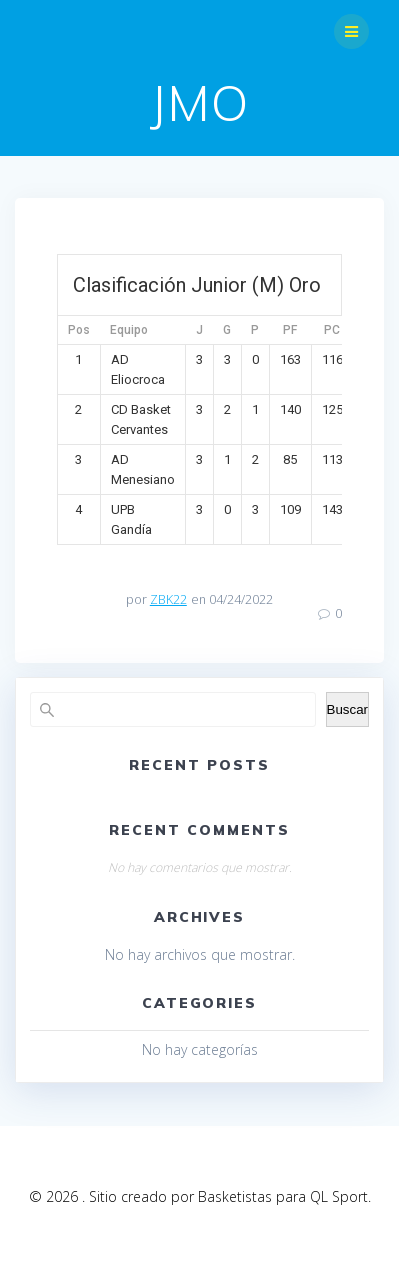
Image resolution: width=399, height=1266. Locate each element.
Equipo (129, 330)
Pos (79, 330)
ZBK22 (168, 599)
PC (332, 330)
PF (290, 330)
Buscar (347, 709)
